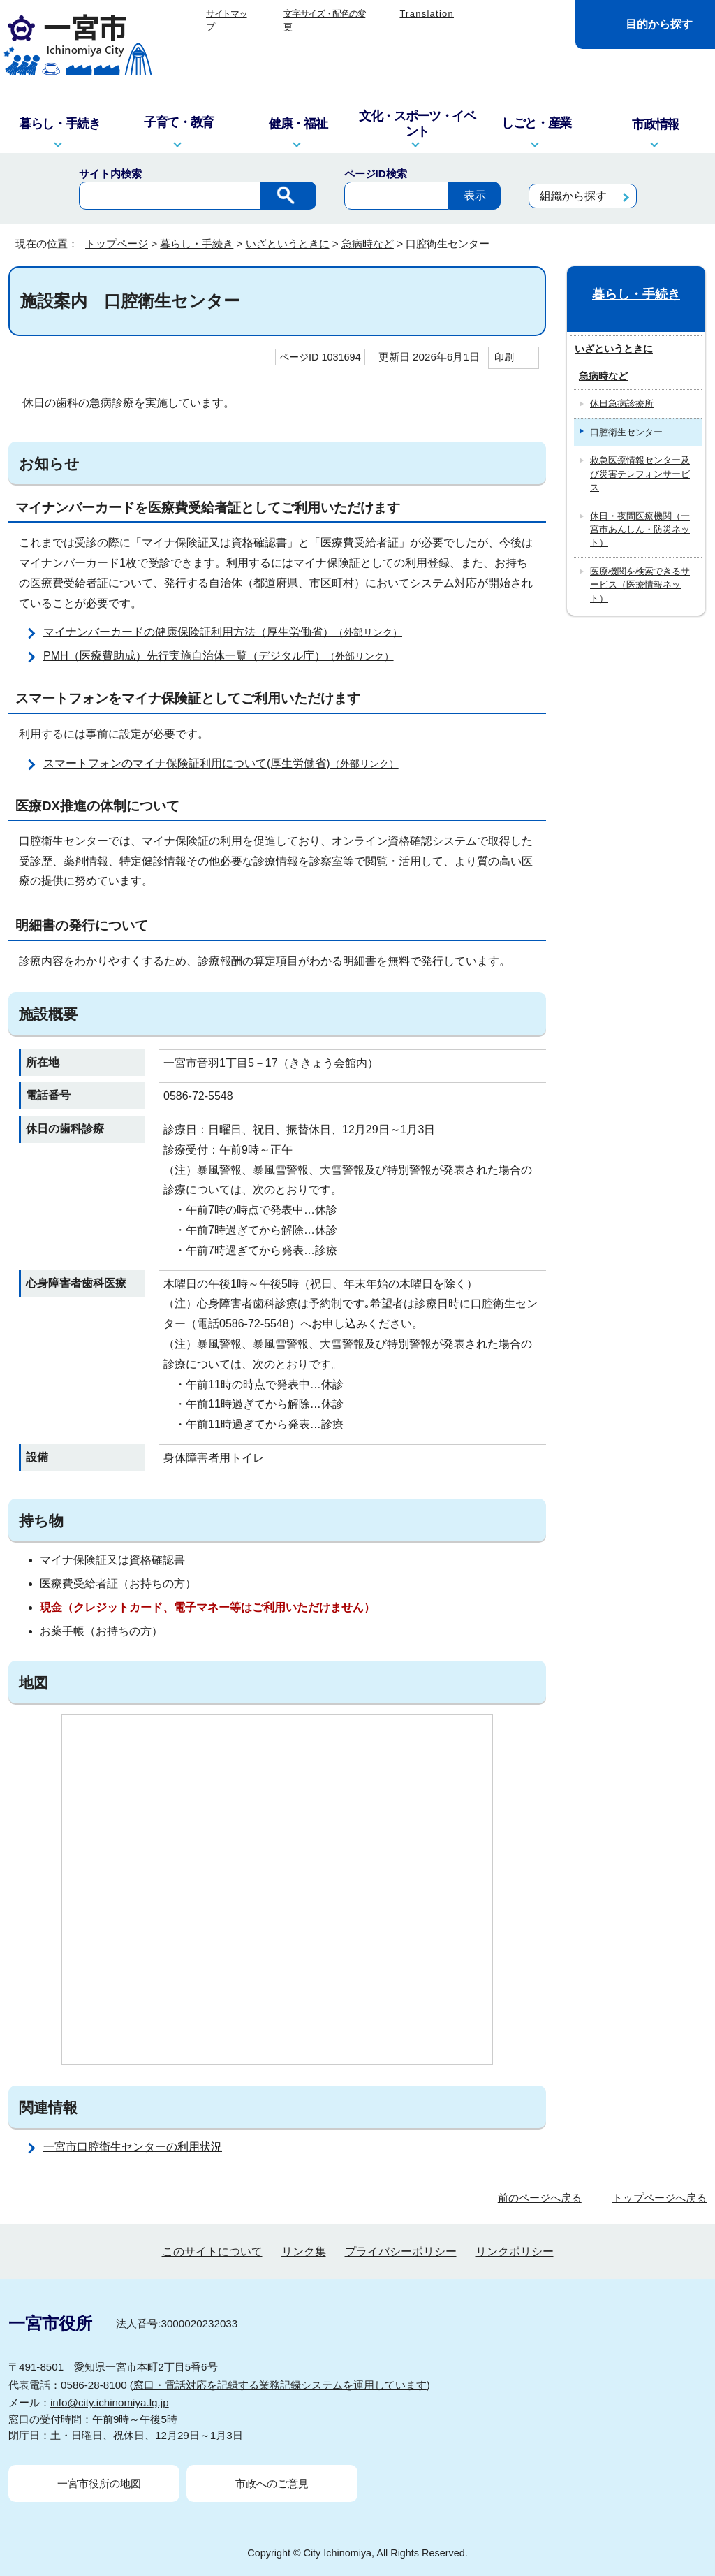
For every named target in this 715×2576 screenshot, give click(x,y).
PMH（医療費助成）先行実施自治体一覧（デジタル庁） (224, 656)
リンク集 (303, 2251)
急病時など (367, 243)
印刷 (504, 357)
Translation (426, 13)
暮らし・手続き (196, 243)
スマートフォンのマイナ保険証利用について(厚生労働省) (227, 763)
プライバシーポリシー (401, 2251)
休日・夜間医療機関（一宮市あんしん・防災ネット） (640, 529)
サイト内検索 (110, 174)
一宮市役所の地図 (99, 2483)
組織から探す (573, 196)
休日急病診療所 (622, 403)
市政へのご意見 (272, 2483)
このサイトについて (212, 2251)
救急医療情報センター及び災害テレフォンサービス (640, 474)
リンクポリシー (515, 2251)
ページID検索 (375, 174)
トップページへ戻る (659, 2198)
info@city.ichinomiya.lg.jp (109, 2402)
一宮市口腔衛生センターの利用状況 (132, 2147)
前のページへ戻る (540, 2198)
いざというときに (288, 243)
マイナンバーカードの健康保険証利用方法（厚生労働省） (228, 632)
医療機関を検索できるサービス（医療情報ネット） (640, 585)
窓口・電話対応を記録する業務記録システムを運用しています (280, 2385)
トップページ (116, 243)
